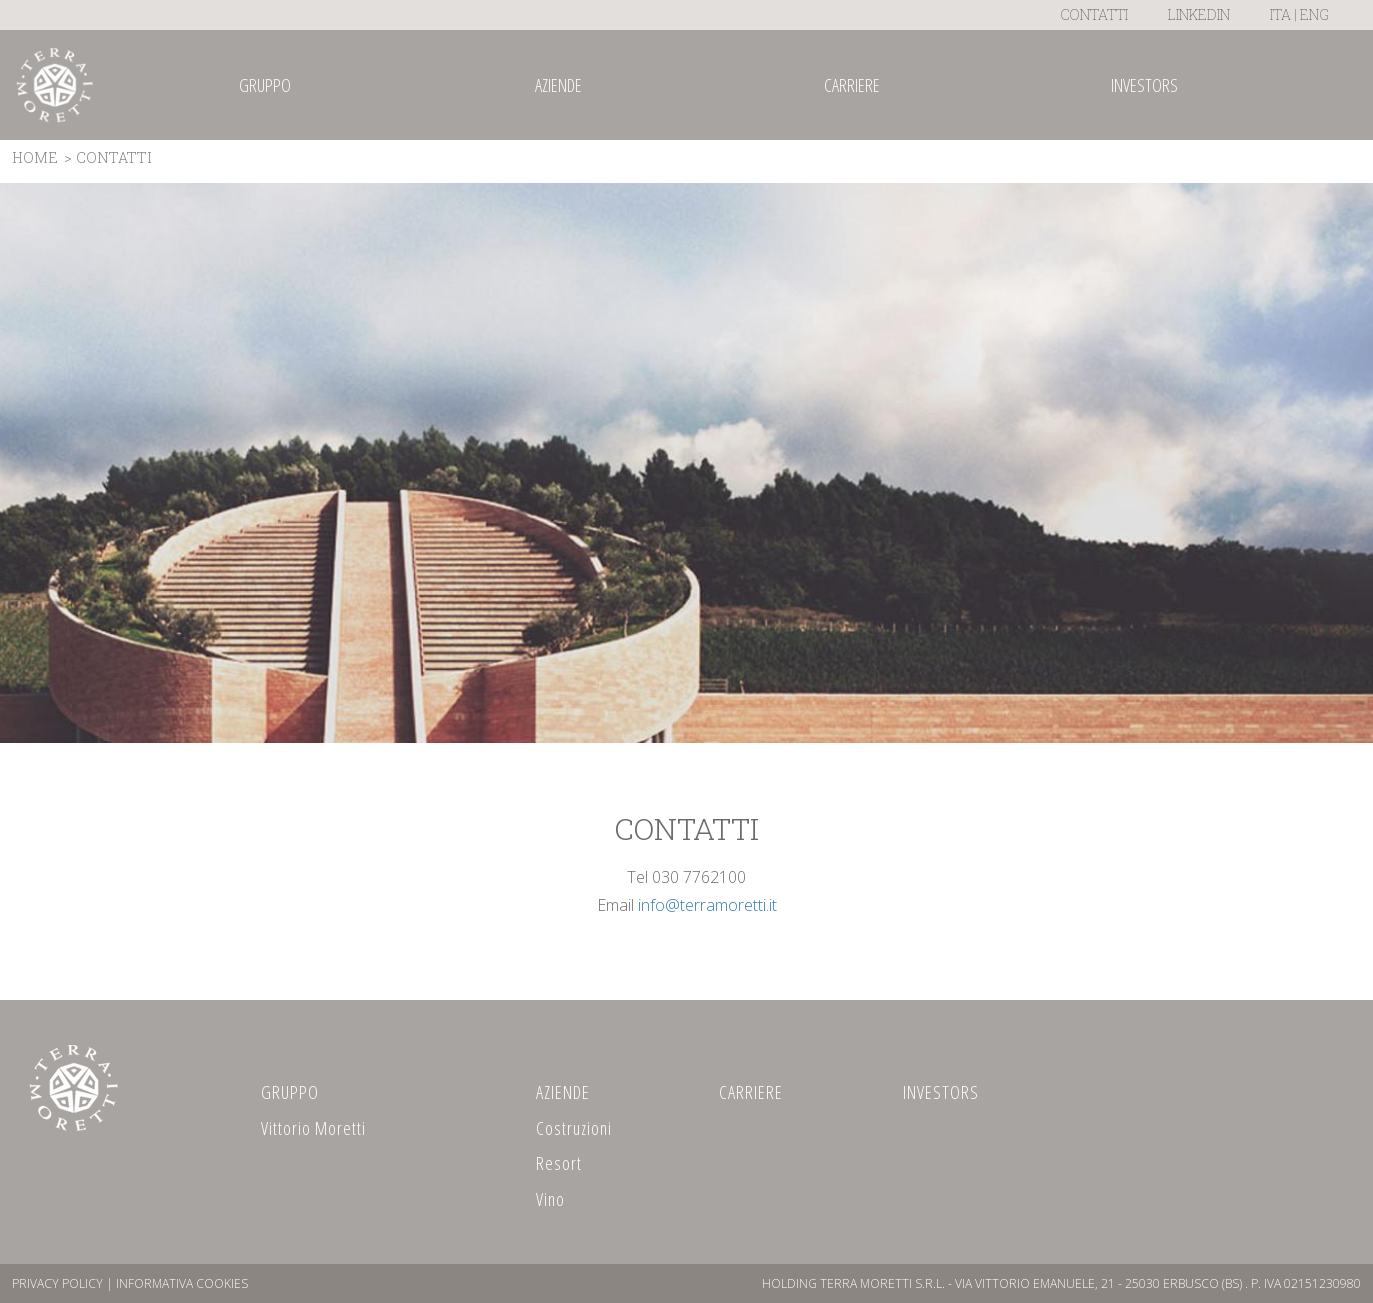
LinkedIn (1199, 14)
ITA (1280, 14)
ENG (1314, 14)
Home (35, 157)
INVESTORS (941, 1092)
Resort (559, 1163)
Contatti (1094, 14)
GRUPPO (290, 1092)
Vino (550, 1199)
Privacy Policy (57, 1283)
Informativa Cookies (182, 1283)
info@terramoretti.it (707, 905)
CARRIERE (751, 1092)
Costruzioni (574, 1128)
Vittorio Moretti (313, 1128)
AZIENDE (563, 1092)
